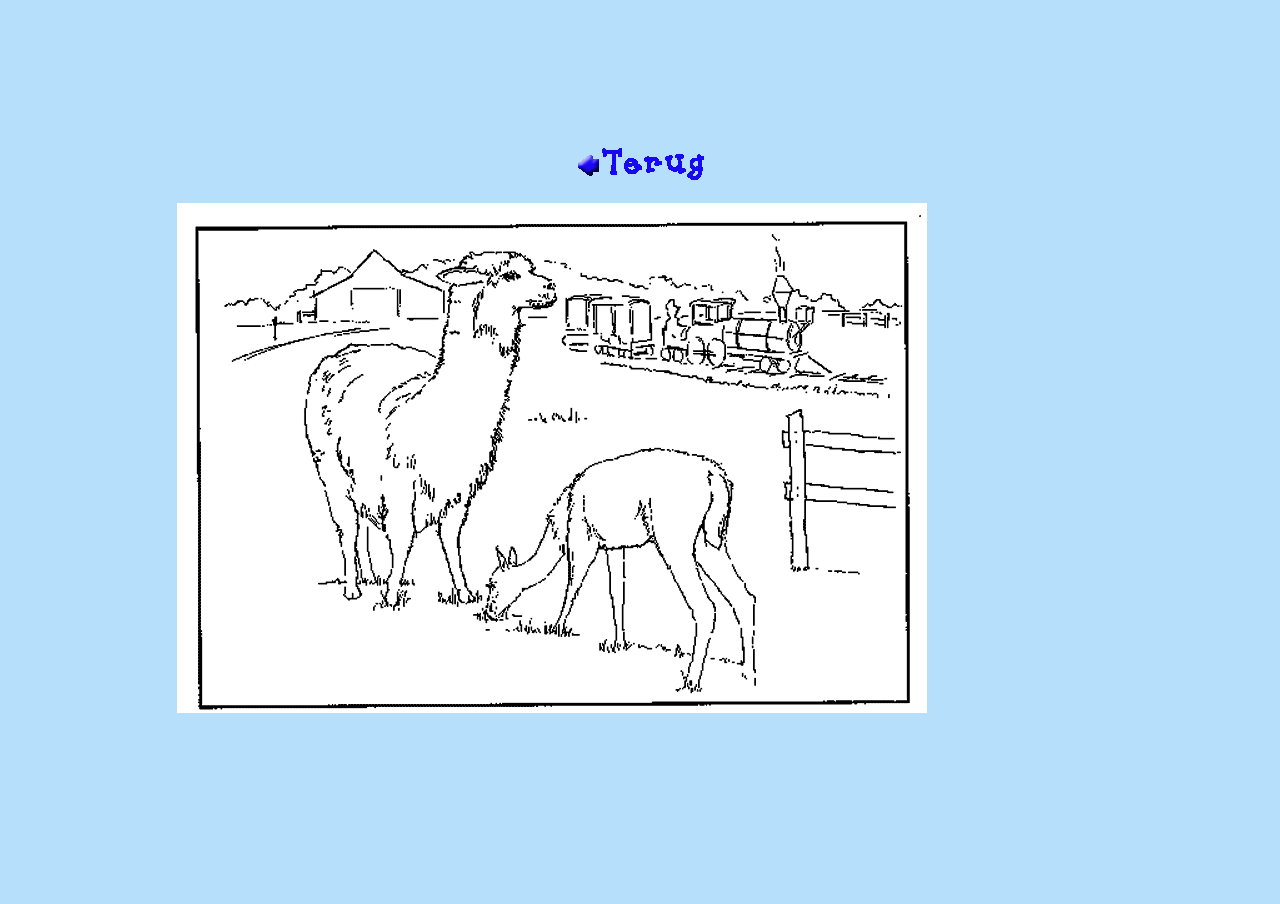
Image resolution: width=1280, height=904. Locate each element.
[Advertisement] (640, 81)
